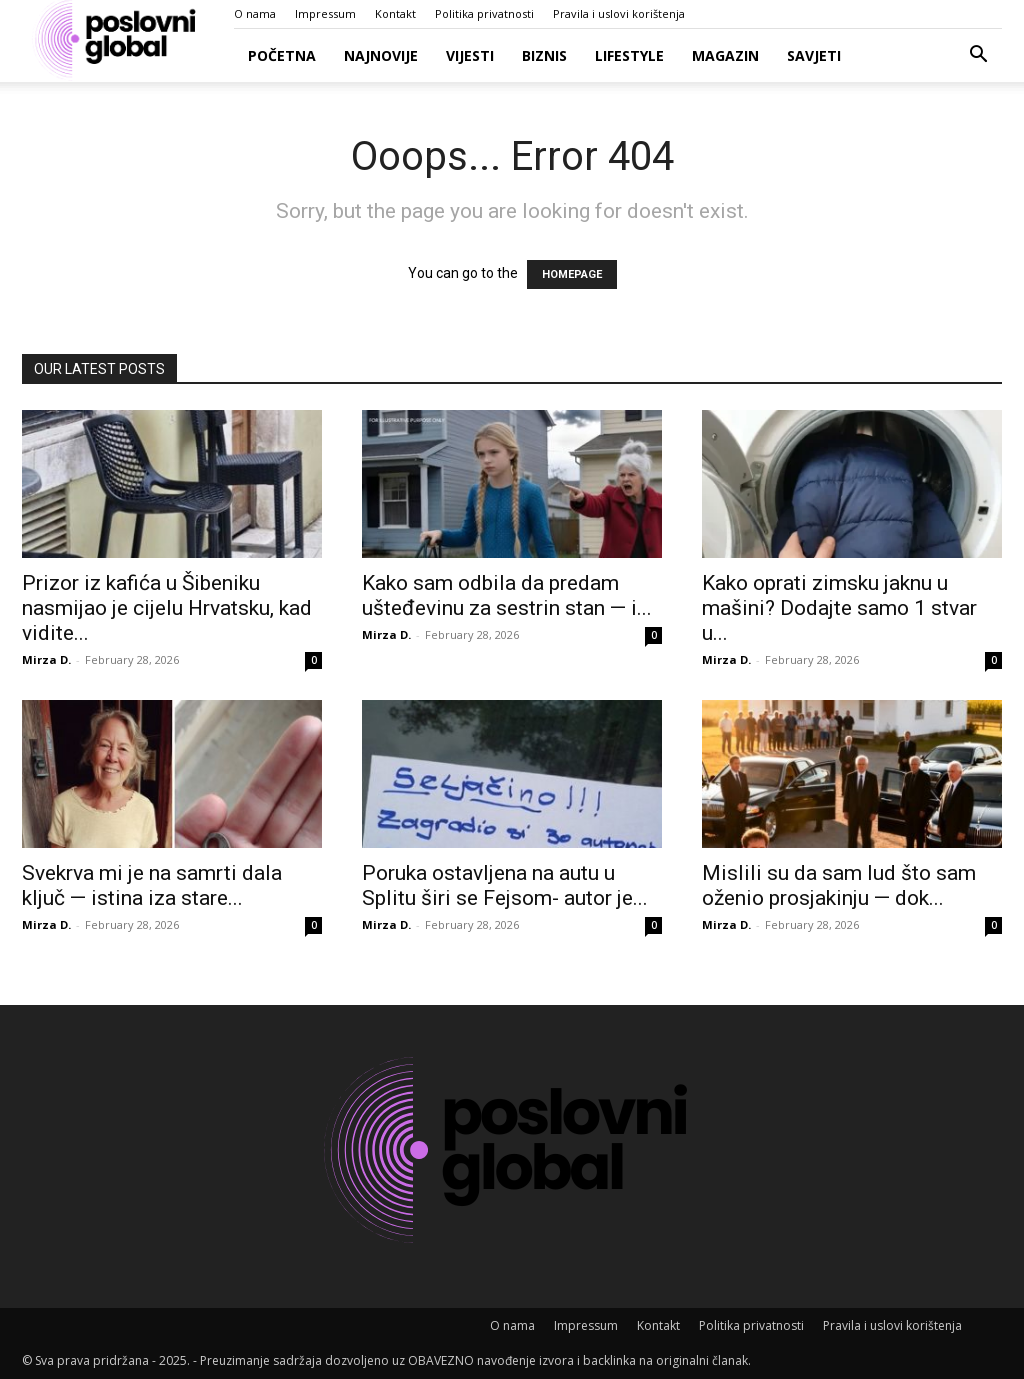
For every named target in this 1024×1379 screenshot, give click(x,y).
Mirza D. (46, 659)
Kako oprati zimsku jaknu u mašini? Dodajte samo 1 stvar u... (839, 608)
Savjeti (814, 55)
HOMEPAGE (572, 274)
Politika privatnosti (484, 13)
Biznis (544, 55)
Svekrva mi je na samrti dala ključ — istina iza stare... (152, 885)
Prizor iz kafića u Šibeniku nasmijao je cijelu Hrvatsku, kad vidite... (167, 608)
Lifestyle (629, 55)
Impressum (325, 13)
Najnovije (381, 55)
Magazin (725, 55)
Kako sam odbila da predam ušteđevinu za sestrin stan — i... (507, 595)
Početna (282, 55)
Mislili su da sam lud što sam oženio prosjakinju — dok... (839, 885)
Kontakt (395, 13)
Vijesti (470, 55)
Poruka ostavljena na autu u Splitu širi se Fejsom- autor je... (505, 885)
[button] (978, 56)
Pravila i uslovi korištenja (619, 13)
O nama (255, 13)
